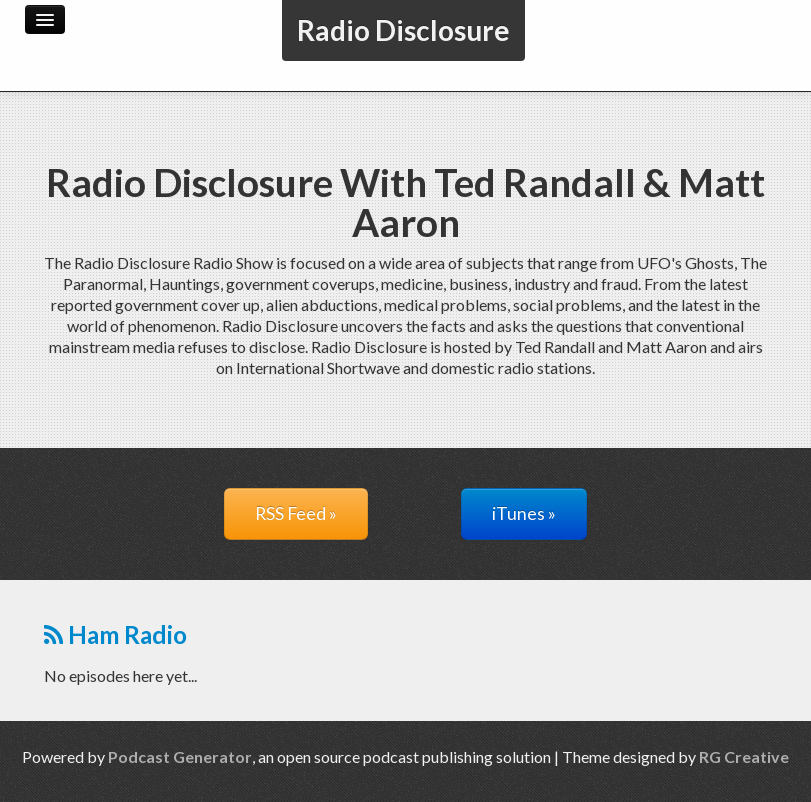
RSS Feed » (296, 513)
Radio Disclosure (403, 30)
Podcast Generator (180, 756)
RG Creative (744, 756)
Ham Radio (115, 634)
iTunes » (524, 513)
